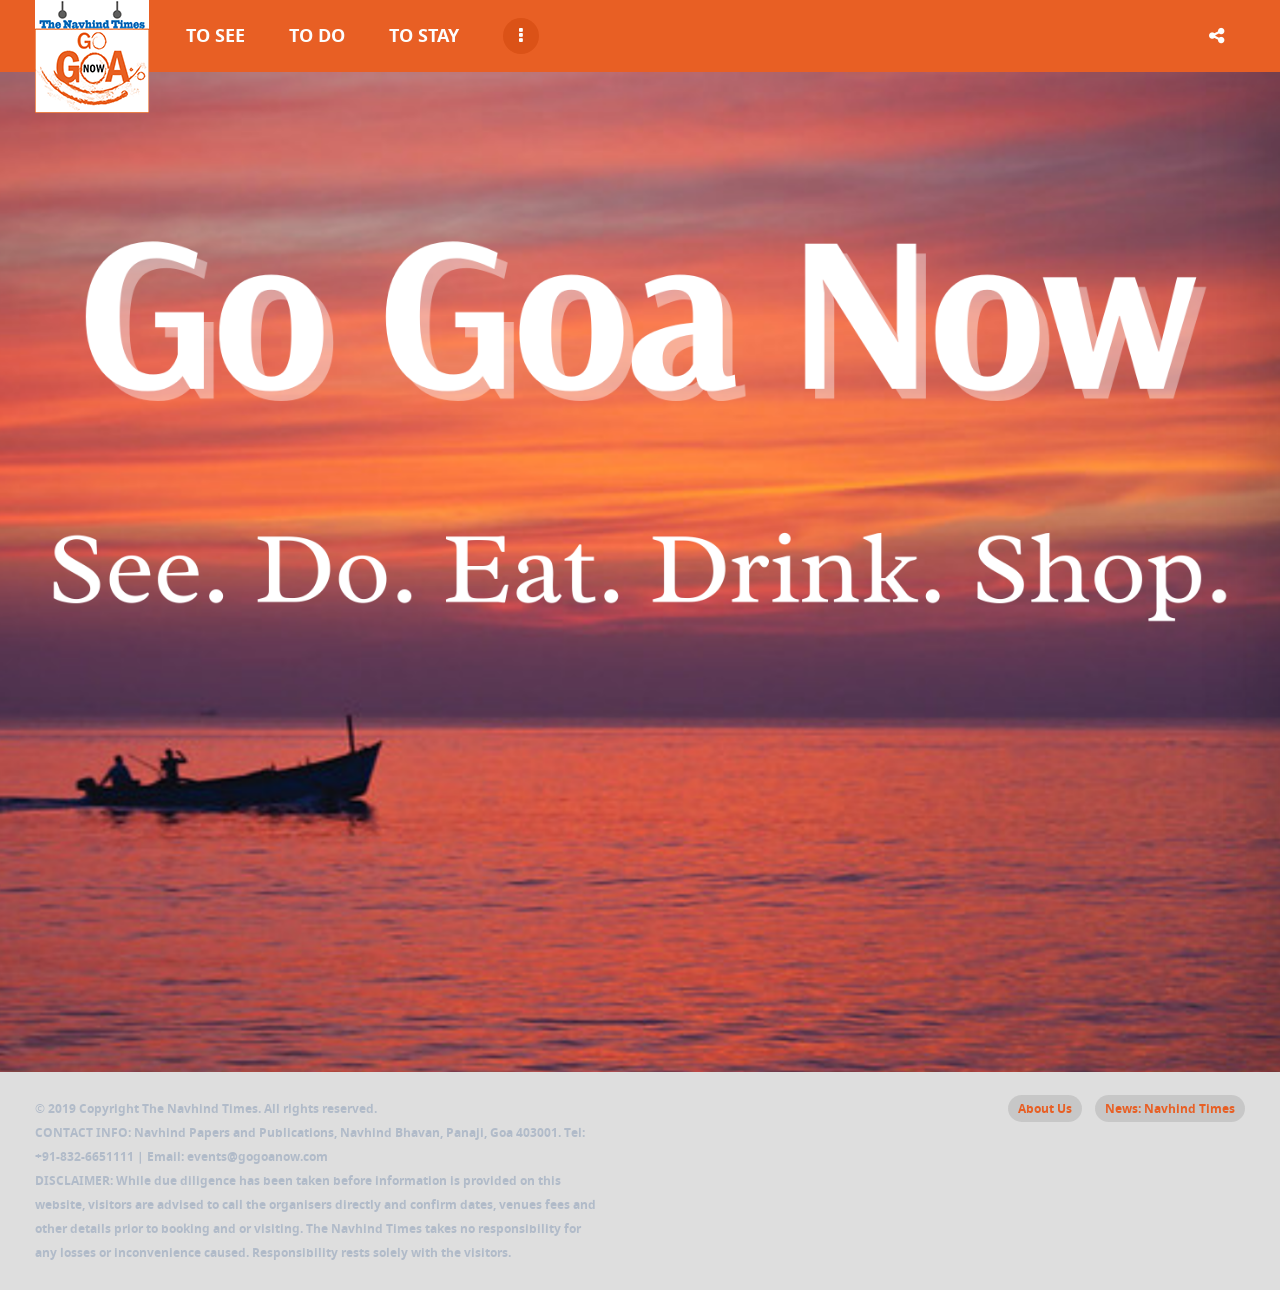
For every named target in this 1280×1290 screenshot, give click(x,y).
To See (215, 35)
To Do (317, 35)
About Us (1045, 1108)
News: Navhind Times (1170, 1108)
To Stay (424, 35)
